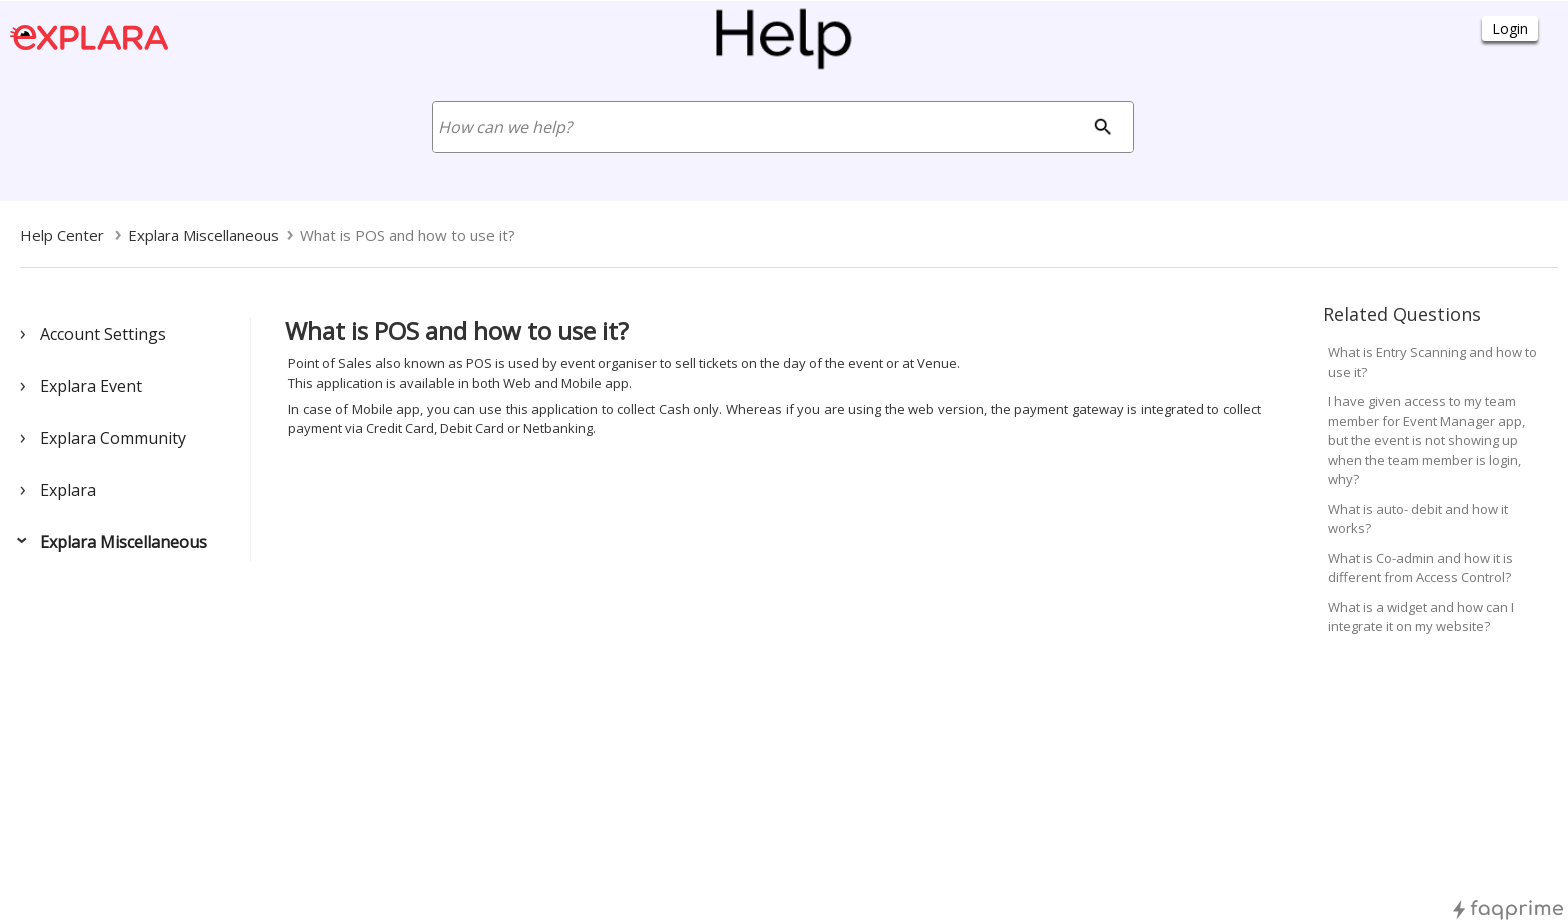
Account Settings (103, 334)
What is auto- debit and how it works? (1418, 519)
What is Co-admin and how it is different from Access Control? (1420, 568)
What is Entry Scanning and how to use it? (1432, 362)
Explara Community (113, 438)
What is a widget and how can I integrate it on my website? (1421, 617)
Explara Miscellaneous (123, 542)
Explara (68, 490)
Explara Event (91, 386)
